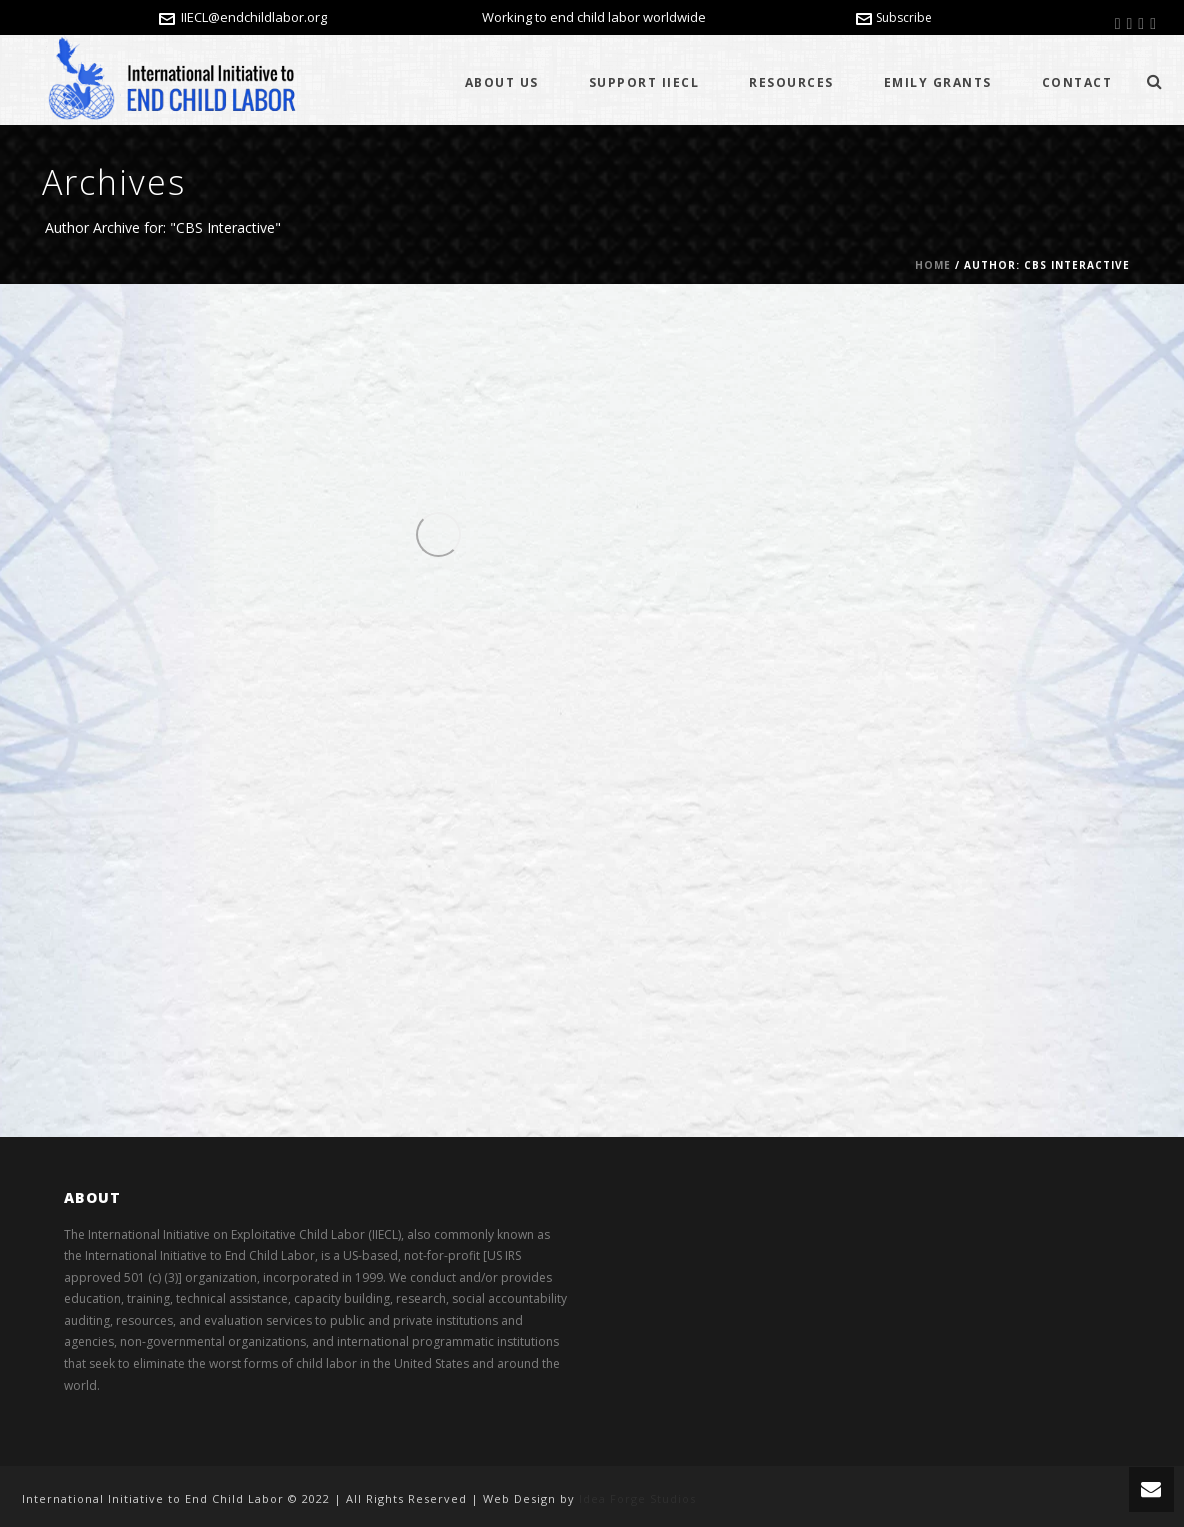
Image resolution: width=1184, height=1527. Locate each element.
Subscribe (894, 17)
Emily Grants (938, 82)
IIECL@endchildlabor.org (254, 17)
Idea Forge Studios (637, 1498)
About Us (502, 82)
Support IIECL (644, 82)
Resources (791, 82)
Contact (1077, 82)
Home (933, 265)
